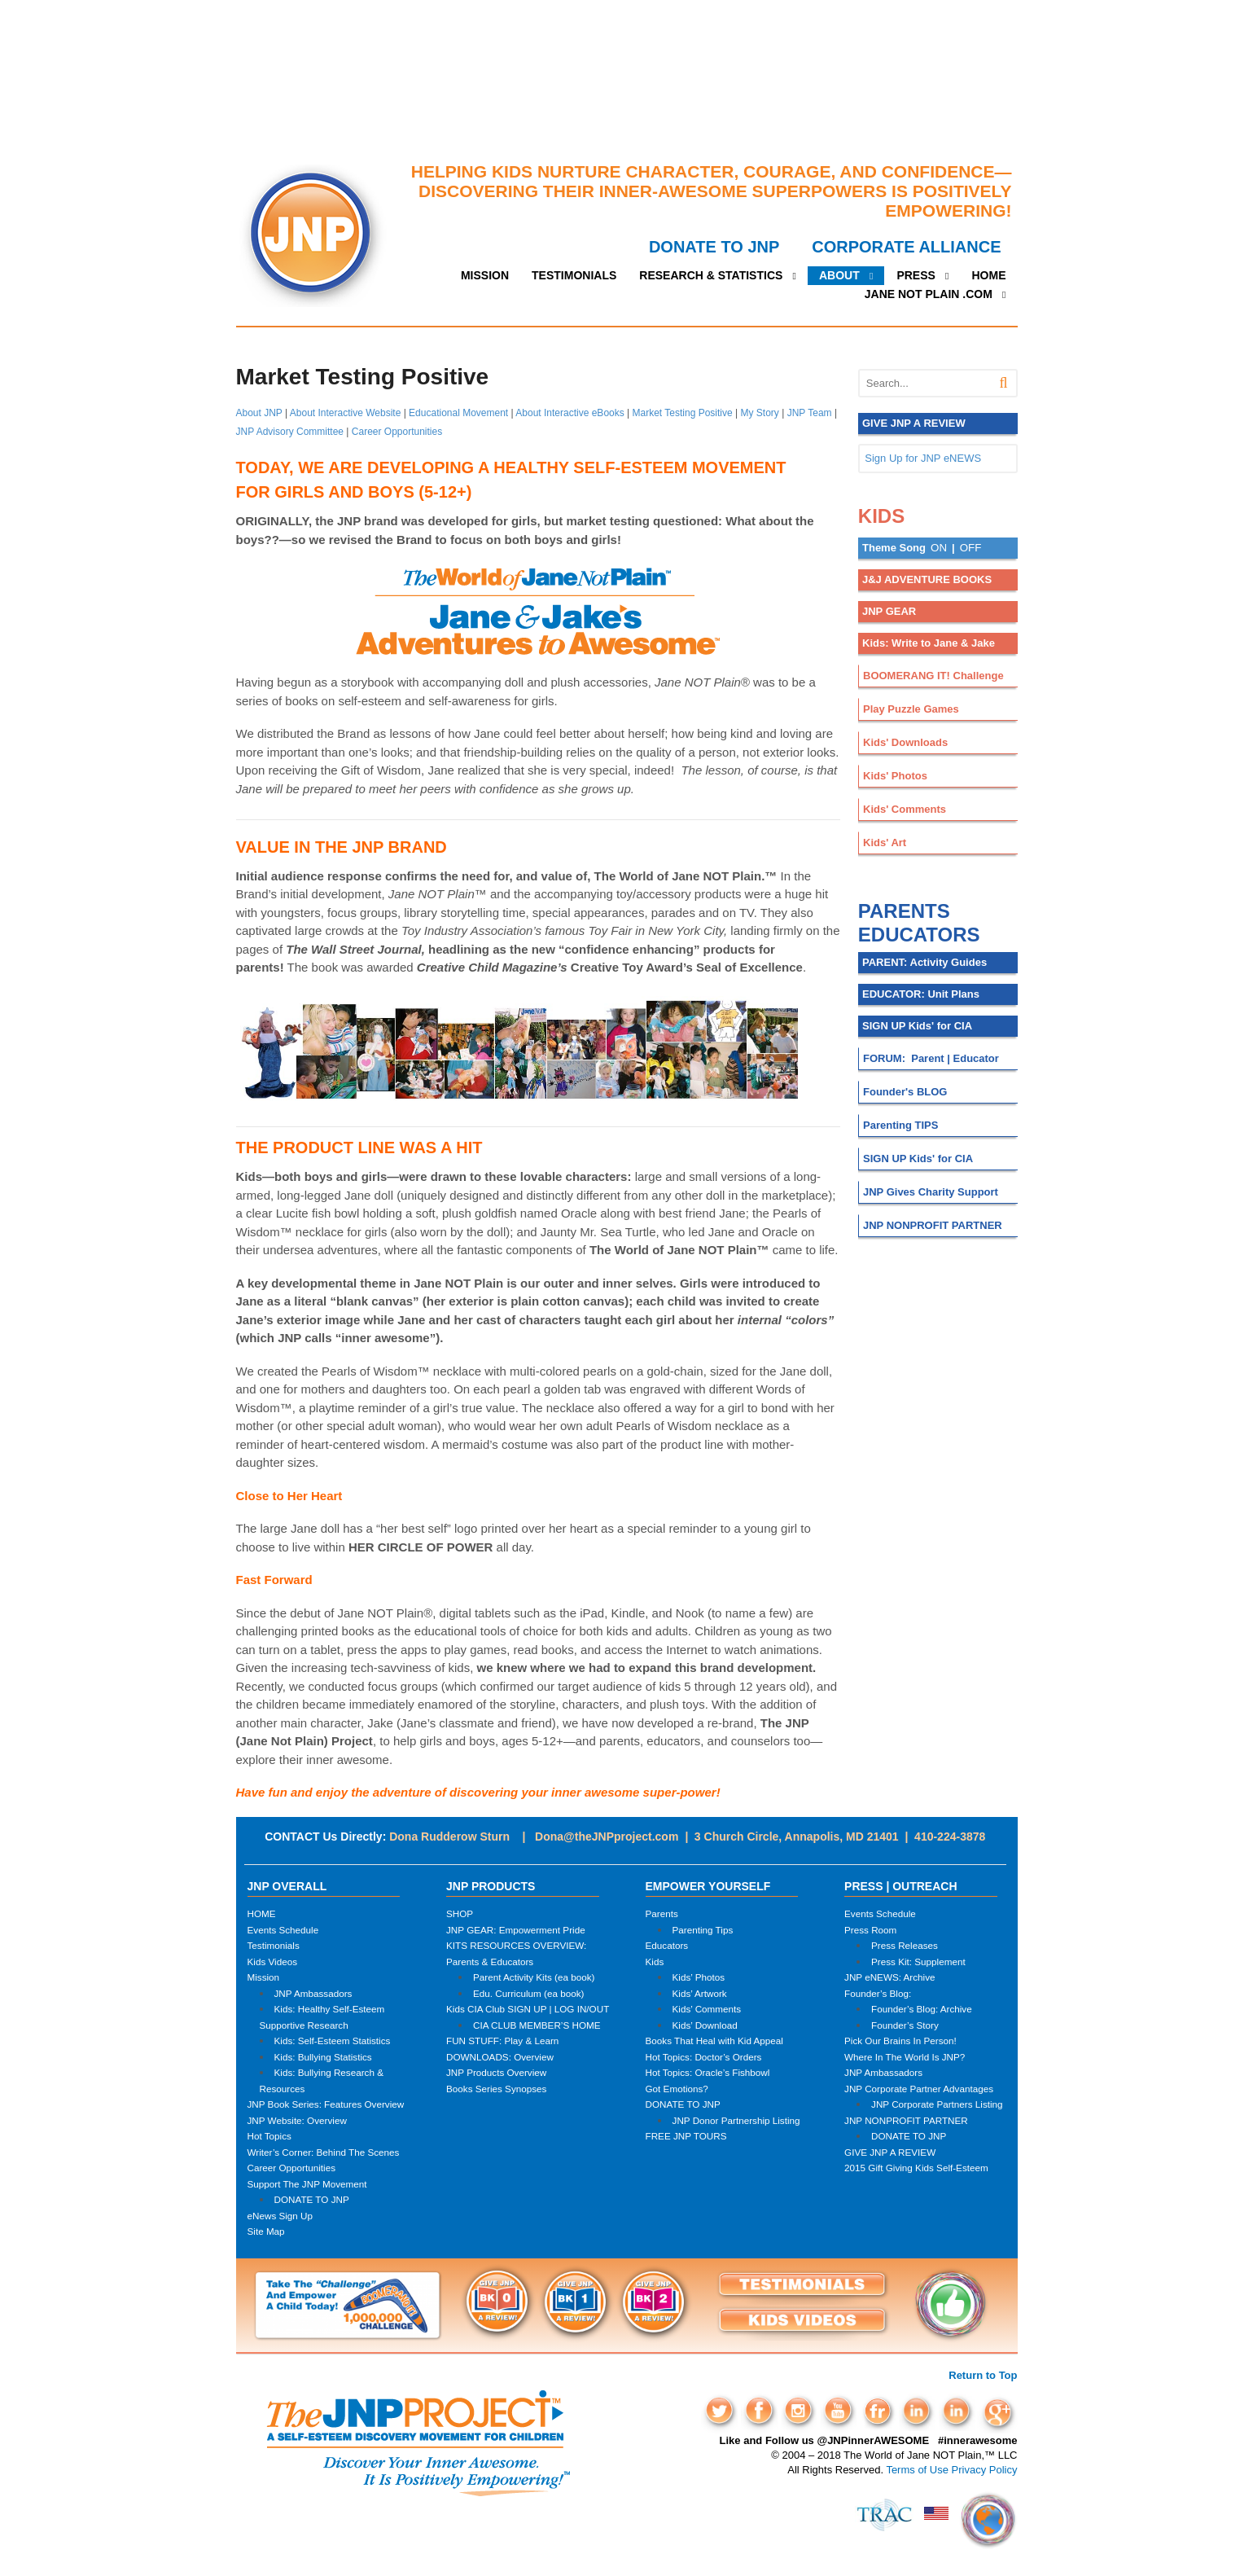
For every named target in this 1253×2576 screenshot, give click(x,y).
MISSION (485, 275)
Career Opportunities (397, 431)
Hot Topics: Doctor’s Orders (704, 2057)
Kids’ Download (705, 2025)
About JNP (259, 413)
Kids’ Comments (707, 2008)
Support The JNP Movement (307, 2184)
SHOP (459, 1913)
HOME (989, 275)
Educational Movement (458, 413)
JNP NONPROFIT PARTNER (906, 2120)
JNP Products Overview (496, 2072)
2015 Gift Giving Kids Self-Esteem (916, 2167)
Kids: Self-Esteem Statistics (332, 2040)
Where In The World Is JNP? (904, 2057)
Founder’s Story (905, 2025)
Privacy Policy (985, 2470)
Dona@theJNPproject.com (606, 1836)
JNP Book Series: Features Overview (326, 2104)
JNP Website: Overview (297, 2120)
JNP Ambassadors (313, 1993)
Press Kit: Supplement (918, 1961)
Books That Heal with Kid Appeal (714, 2040)
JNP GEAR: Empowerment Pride (515, 1929)
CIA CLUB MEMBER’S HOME (537, 2025)
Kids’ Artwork (700, 1993)
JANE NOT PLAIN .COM (928, 294)
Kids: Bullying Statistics (323, 2057)
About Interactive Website (345, 413)
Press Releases (904, 1945)
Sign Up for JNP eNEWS (923, 458)
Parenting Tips (703, 1929)
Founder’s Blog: (877, 1993)
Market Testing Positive (683, 413)
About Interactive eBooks (569, 413)
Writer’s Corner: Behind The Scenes (324, 2152)
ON (939, 548)
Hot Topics (269, 2136)
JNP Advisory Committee (290, 431)
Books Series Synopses (496, 2088)
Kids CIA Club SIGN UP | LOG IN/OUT (527, 2008)
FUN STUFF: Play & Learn (502, 2040)
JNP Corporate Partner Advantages (918, 2088)
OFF (971, 548)
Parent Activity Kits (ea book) (533, 1977)
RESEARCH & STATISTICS (710, 275)
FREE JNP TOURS (686, 2136)
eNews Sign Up (280, 2215)
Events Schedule (283, 1929)
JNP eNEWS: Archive (889, 1977)
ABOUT (839, 275)
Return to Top (983, 2375)
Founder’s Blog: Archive (921, 2008)
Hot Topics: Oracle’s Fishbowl (708, 2072)
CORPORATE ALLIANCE (906, 247)
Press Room (870, 1929)
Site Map (266, 2231)
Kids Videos (273, 1961)
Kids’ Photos (699, 1977)
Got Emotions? (677, 2088)
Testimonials (274, 1945)
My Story (760, 413)
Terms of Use (917, 2470)
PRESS (915, 275)
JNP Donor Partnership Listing (736, 2120)
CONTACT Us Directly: (325, 1836)
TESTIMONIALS (574, 275)
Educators (667, 1945)
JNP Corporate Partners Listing (937, 2104)
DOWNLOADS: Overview (500, 2057)
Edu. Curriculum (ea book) (528, 1993)
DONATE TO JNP (714, 247)
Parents (662, 1913)
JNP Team (809, 413)
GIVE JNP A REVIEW (889, 2152)
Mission (264, 1977)
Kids (655, 1961)
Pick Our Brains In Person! (900, 2040)
